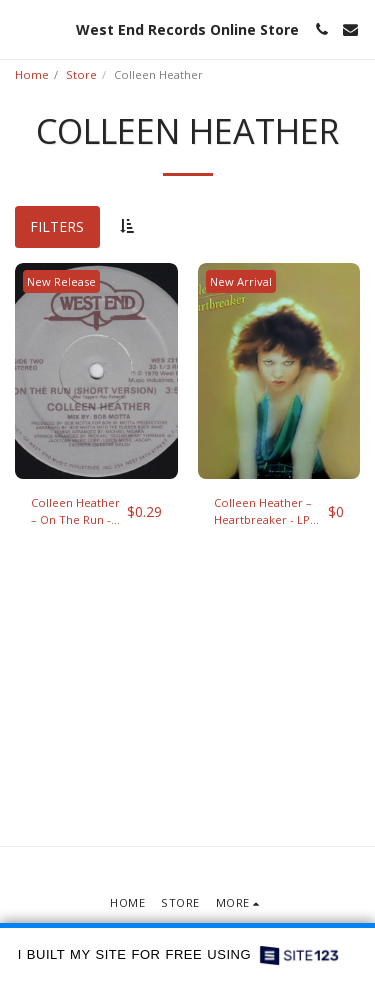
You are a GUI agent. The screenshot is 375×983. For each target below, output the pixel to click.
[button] (22, 28)
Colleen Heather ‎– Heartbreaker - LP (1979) (263, 512)
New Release (61, 281)
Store (81, 74)
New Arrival (241, 281)
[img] (96, 371)
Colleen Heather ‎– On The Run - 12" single (75, 512)
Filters (57, 226)
